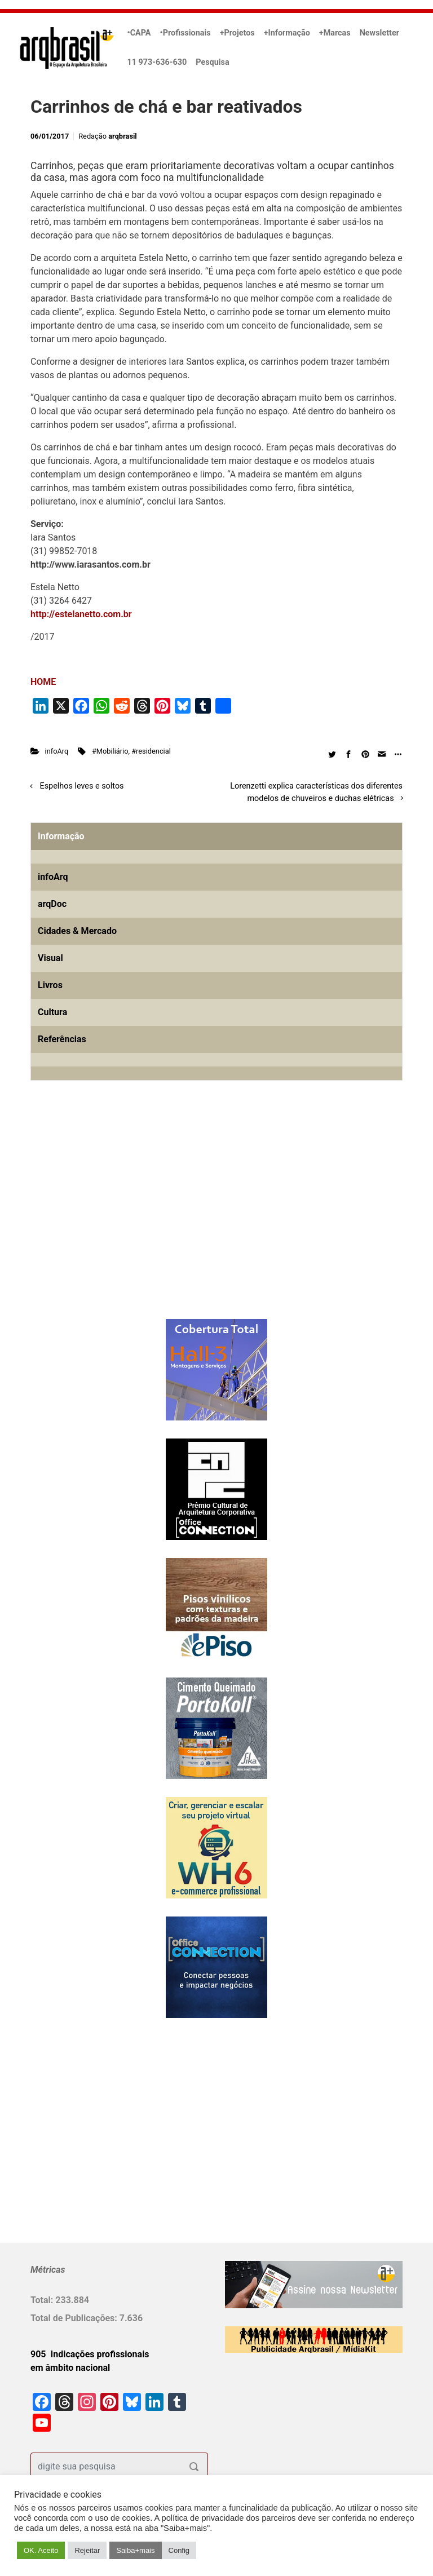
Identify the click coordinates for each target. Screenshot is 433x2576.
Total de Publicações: (75, 2318)
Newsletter (379, 33)
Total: (42, 2300)
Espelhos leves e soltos (82, 786)
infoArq (57, 751)
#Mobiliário (110, 751)
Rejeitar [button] (87, 2550)
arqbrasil (122, 136)
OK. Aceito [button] (41, 2550)
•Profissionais (185, 33)
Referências (62, 1039)
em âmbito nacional (70, 2367)
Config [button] (179, 2550)
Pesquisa (212, 62)
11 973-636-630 (157, 62)
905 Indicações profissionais (89, 2354)
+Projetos (237, 33)
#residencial (151, 751)
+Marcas (335, 33)
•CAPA (139, 33)
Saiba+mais (135, 2550)
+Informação (287, 33)
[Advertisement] (100, 1218)
